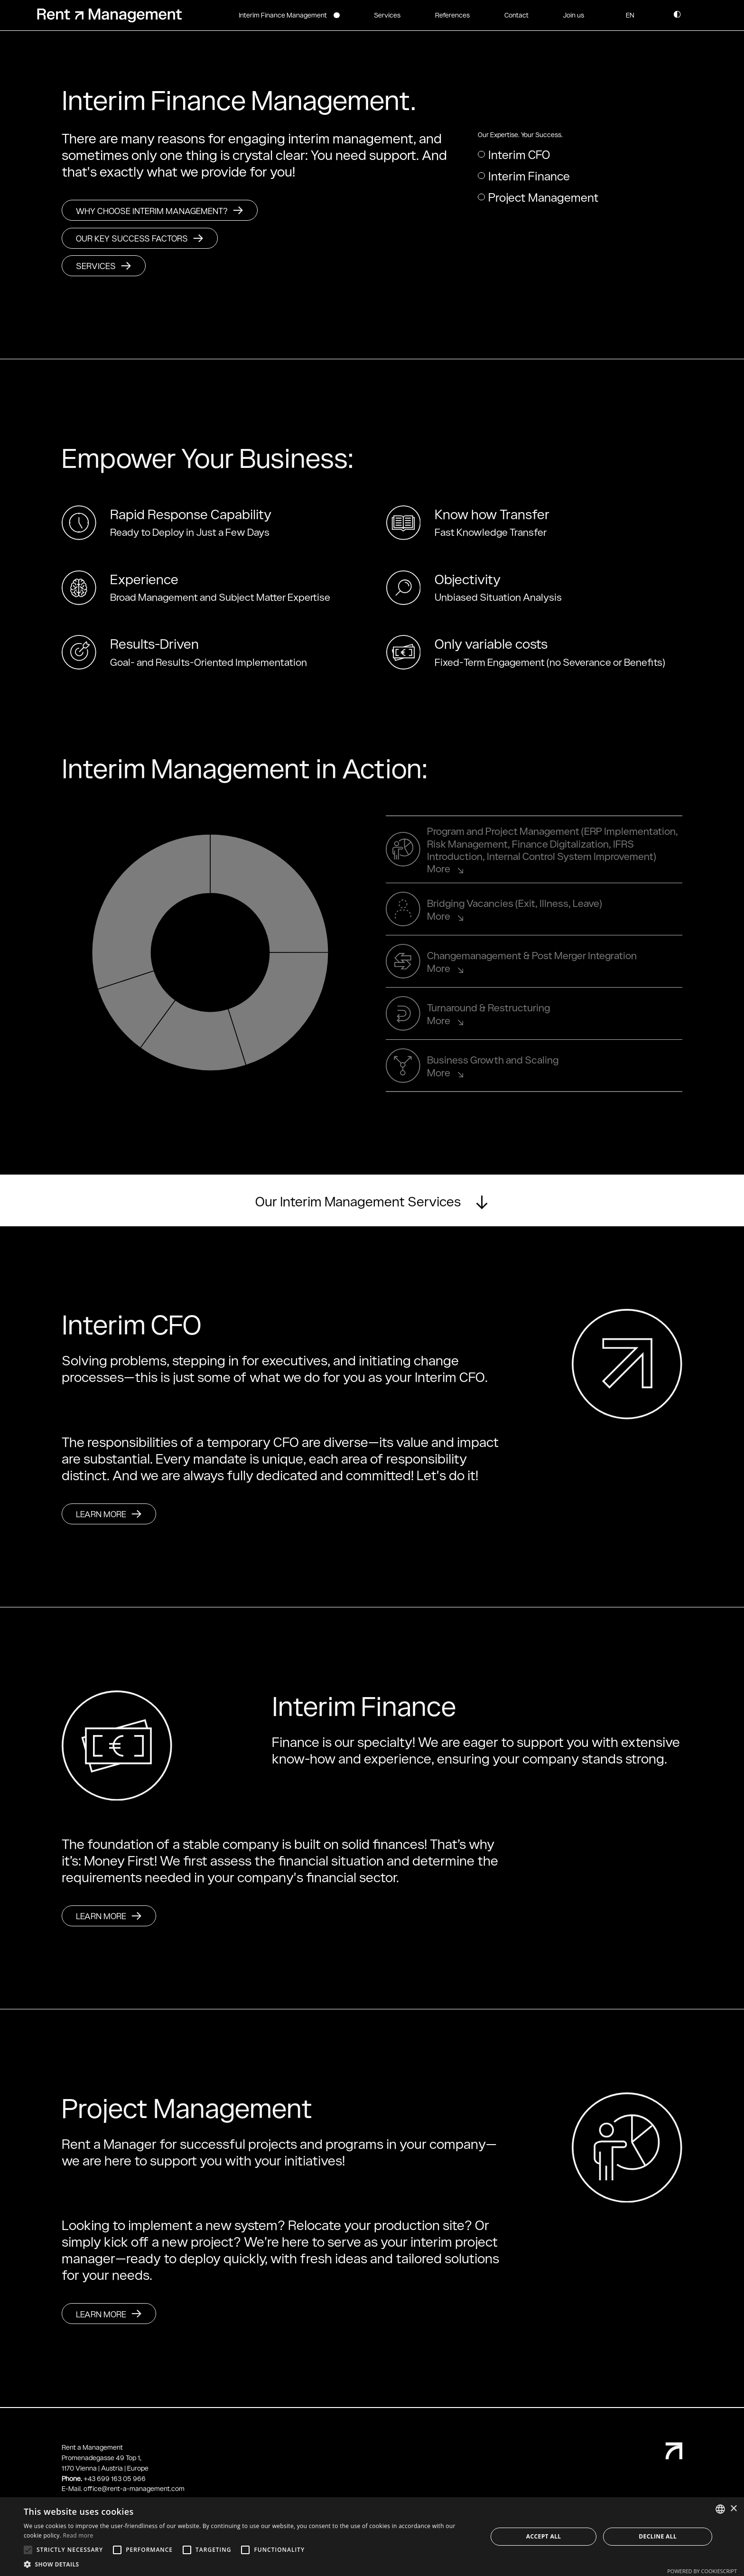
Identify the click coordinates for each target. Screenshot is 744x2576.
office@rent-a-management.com (134, 2488)
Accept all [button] (543, 2536)
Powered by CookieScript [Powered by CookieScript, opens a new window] (702, 2571)
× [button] (733, 2508)
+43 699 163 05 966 (115, 2478)
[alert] (372, 2536)
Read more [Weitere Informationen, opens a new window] (78, 2535)
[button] (630, 15)
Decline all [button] (658, 2536)
